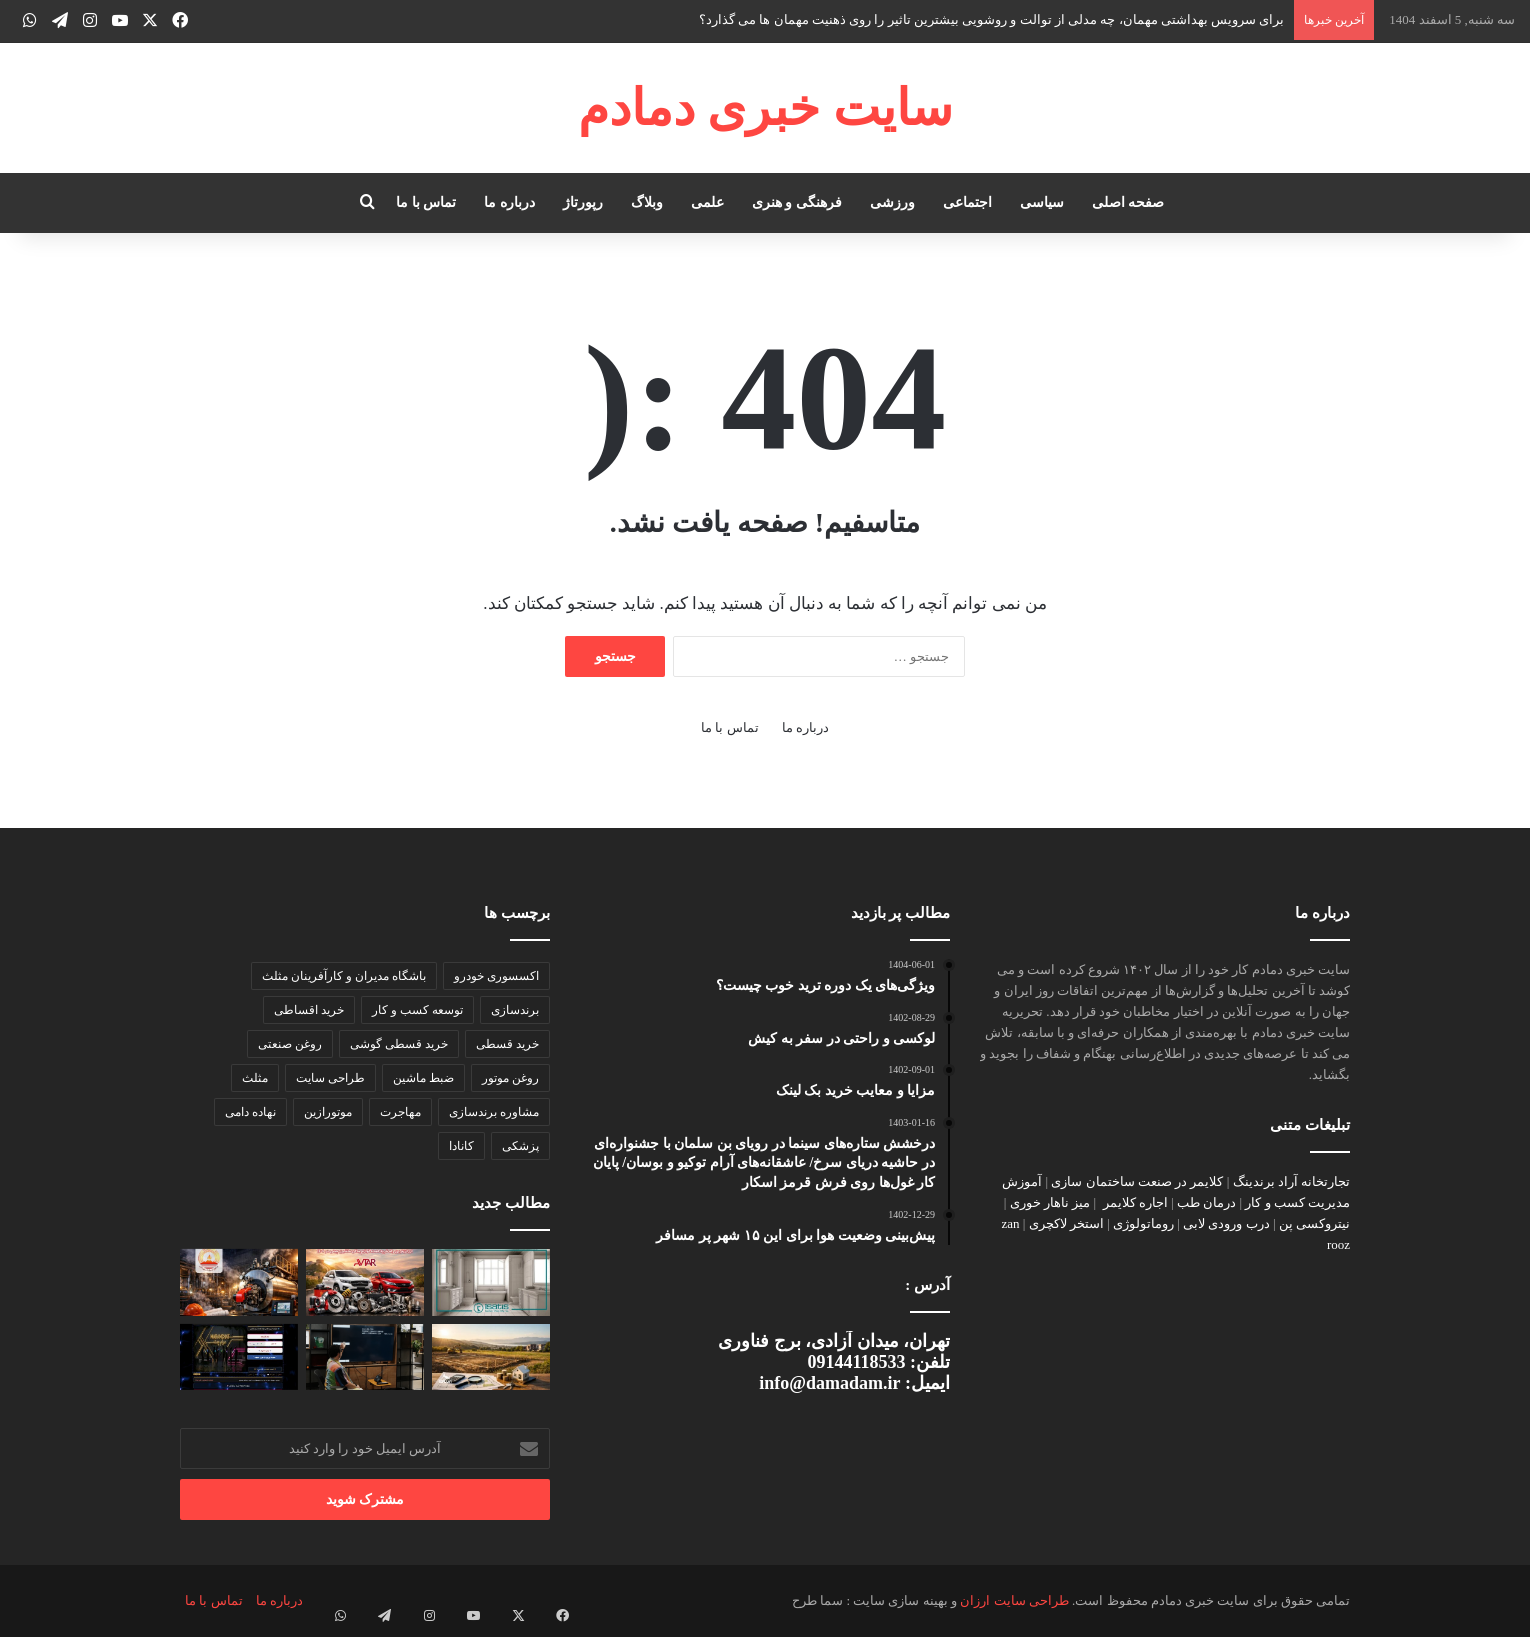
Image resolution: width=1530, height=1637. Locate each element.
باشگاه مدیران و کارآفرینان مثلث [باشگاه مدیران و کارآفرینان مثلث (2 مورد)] (344, 976)
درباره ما (509, 202)
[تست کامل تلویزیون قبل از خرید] (365, 1357)
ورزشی (892, 202)
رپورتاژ (583, 202)
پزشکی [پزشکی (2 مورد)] (520, 1146)
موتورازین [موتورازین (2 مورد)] (328, 1112)
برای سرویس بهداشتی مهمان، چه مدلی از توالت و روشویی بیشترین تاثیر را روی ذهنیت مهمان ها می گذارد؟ (992, 19)
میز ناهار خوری (1050, 1202)
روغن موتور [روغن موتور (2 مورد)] (510, 1078)
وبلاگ (647, 202)
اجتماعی (967, 202)
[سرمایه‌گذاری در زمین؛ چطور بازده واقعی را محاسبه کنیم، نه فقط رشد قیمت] (491, 1357)
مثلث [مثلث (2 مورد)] (255, 1078)
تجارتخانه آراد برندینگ (1292, 1181)
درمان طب (1206, 1202)
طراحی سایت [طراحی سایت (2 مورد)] (330, 1078)
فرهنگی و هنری (797, 202)
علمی (707, 202)
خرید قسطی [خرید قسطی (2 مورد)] (507, 1044)
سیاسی (1042, 202)
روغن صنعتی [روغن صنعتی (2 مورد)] (290, 1044)
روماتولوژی (1143, 1223)
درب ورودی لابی (1226, 1223)
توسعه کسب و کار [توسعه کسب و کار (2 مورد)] (417, 1010)
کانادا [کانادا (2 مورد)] (461, 1146)
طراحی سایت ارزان (1014, 1600)
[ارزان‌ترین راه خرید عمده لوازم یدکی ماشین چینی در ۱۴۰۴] (365, 1282)
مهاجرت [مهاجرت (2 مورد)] (400, 1112)
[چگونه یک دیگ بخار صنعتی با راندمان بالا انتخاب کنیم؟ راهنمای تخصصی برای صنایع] (239, 1282)
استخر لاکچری (1066, 1223)
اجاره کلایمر (1135, 1202)
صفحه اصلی (1128, 202)
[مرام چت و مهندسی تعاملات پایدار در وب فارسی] (239, 1357)
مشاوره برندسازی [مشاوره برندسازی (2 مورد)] (494, 1112)
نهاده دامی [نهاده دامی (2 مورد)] (250, 1112)
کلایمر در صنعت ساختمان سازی (1137, 1181)
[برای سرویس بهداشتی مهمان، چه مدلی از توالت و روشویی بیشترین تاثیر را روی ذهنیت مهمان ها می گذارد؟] (491, 1282)
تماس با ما (426, 202)
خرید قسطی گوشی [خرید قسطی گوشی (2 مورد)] (399, 1044)
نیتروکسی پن (1314, 1223)
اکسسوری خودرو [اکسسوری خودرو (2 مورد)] (496, 976)
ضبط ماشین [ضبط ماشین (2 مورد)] (423, 1078)
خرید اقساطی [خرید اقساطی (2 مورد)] (309, 1010)
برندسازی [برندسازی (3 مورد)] (515, 1010)
